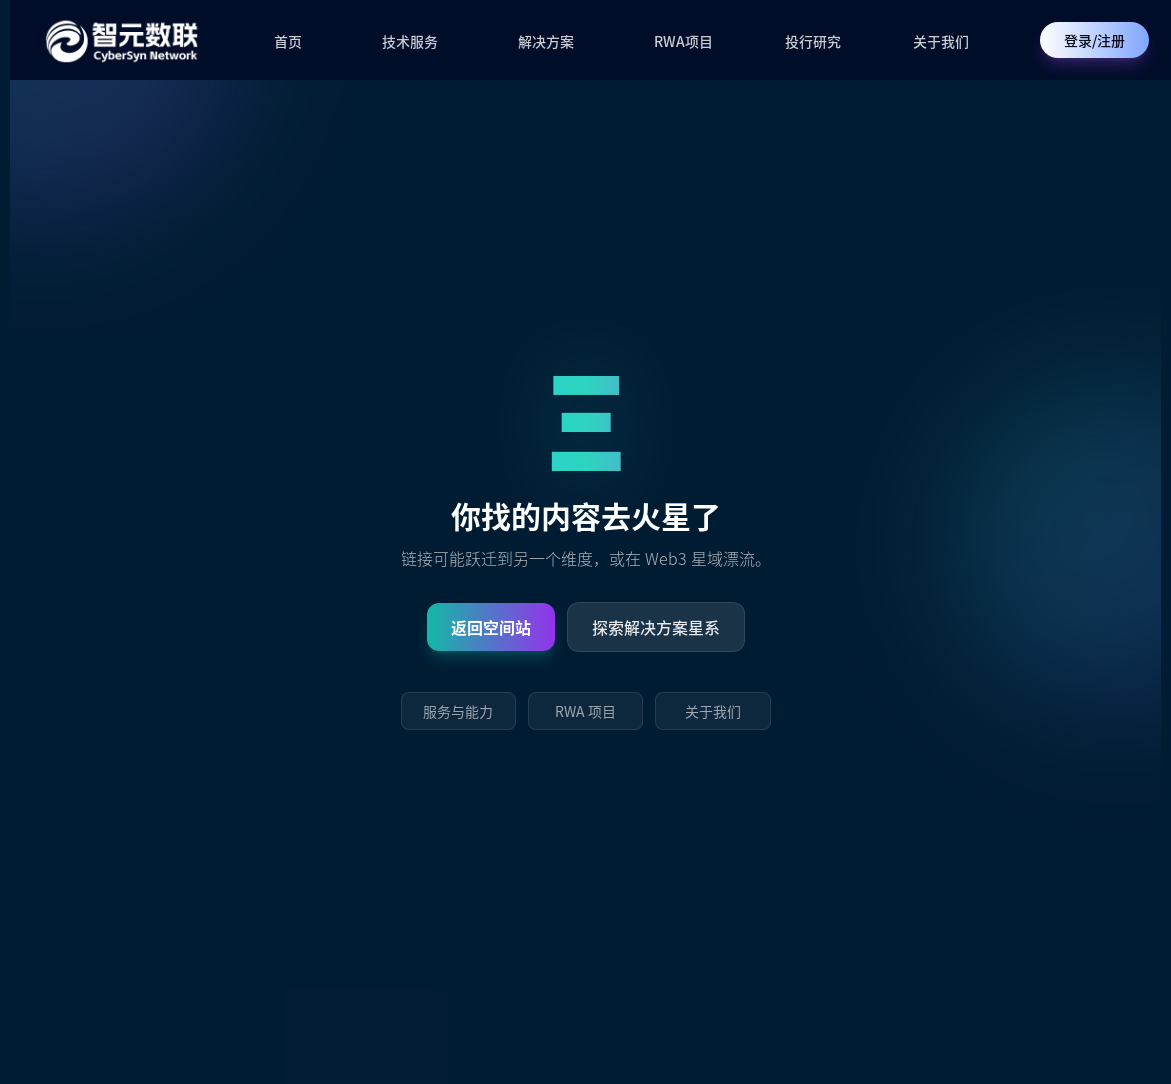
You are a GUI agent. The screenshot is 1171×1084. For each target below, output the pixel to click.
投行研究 (813, 41)
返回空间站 (491, 627)
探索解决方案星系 (656, 627)
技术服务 (410, 41)
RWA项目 (683, 41)
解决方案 (546, 41)
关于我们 (941, 41)
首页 (288, 41)
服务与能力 (458, 711)
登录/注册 (1094, 40)
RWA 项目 (585, 711)
